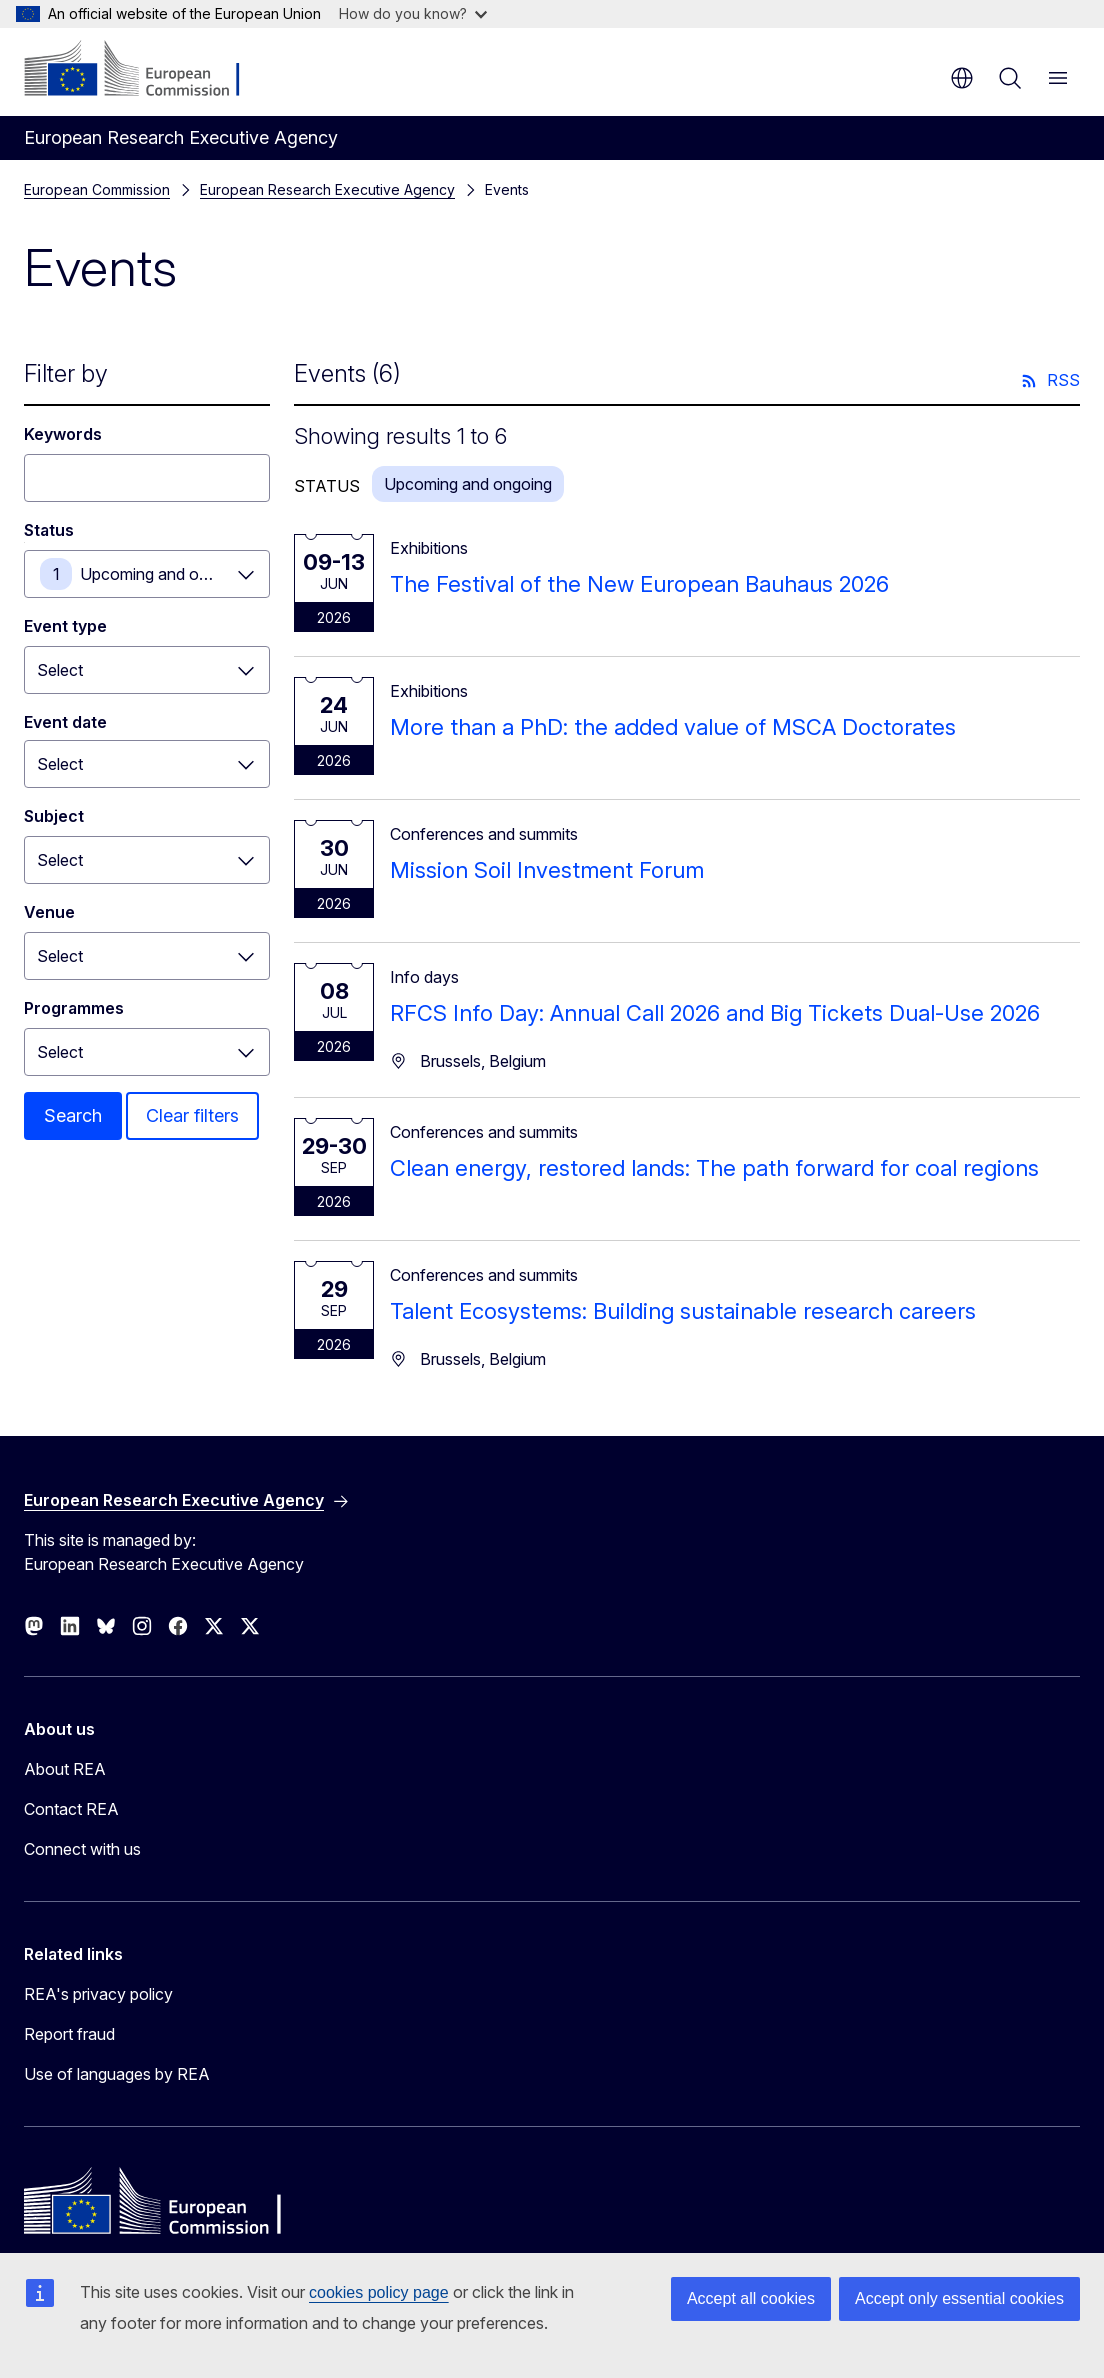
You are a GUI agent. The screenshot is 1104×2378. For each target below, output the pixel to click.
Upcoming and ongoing (164, 574)
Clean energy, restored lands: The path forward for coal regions (714, 1168)
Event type (65, 626)
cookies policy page (379, 2292)
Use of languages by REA (117, 2074)
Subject (54, 816)
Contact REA (71, 1809)
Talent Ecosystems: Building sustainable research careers (683, 1311)
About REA (65, 1769)
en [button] (962, 78)
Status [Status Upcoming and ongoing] (49, 530)
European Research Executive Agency (327, 189)
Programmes (74, 1008)
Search (73, 1115)
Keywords (63, 434)
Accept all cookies (751, 2298)
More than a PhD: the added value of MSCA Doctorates (673, 727)
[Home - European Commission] (145, 70)
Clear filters (192, 1115)
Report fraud (69, 2034)
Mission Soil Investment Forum (547, 870)
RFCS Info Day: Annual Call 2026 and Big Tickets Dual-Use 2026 (715, 1013)
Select (60, 670)
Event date (65, 722)
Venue (49, 912)
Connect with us (82, 1849)
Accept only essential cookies (959, 2298)
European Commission (97, 189)
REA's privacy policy (98, 1994)
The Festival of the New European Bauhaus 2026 (639, 584)
